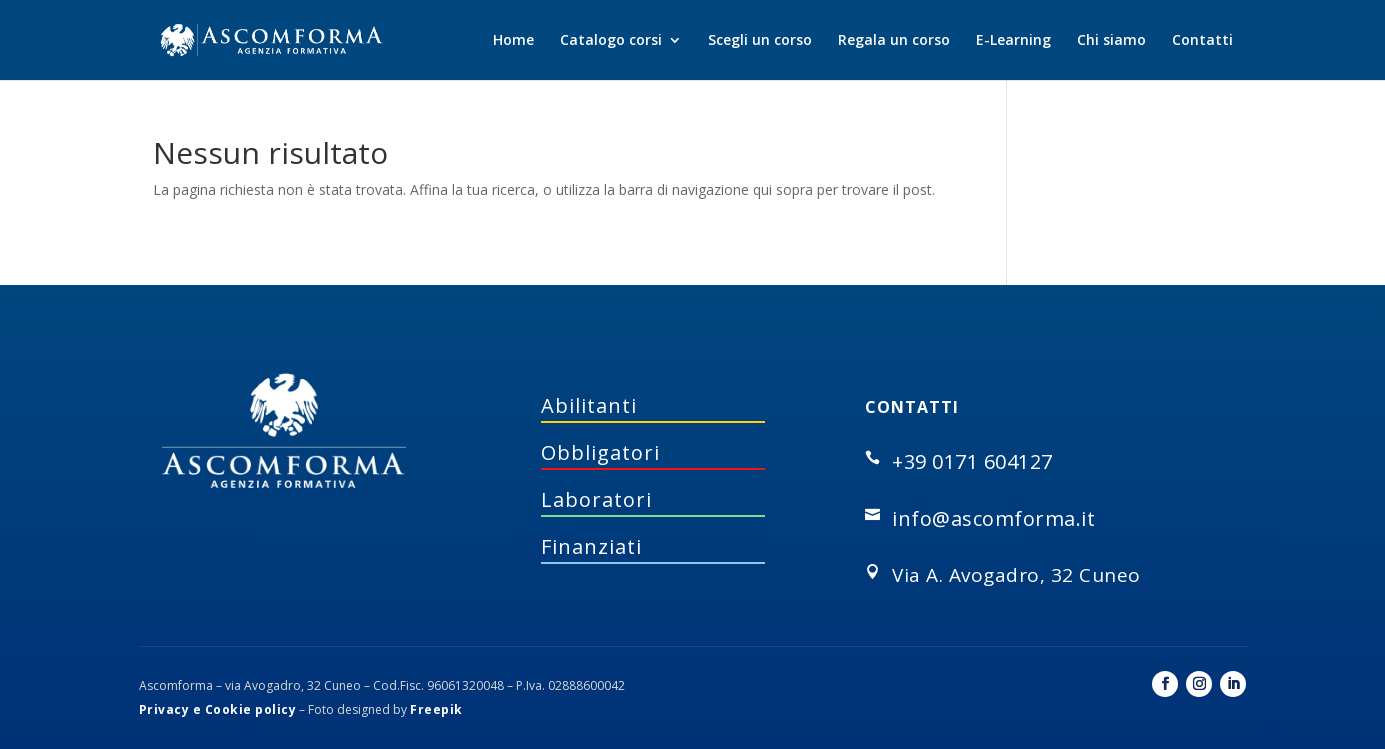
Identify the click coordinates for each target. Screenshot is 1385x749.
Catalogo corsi (611, 41)
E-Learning (1013, 41)
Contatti (1202, 41)
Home (513, 41)
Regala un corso (894, 41)
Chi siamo (1111, 41)
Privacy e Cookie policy (218, 709)
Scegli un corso (760, 41)
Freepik (436, 709)
